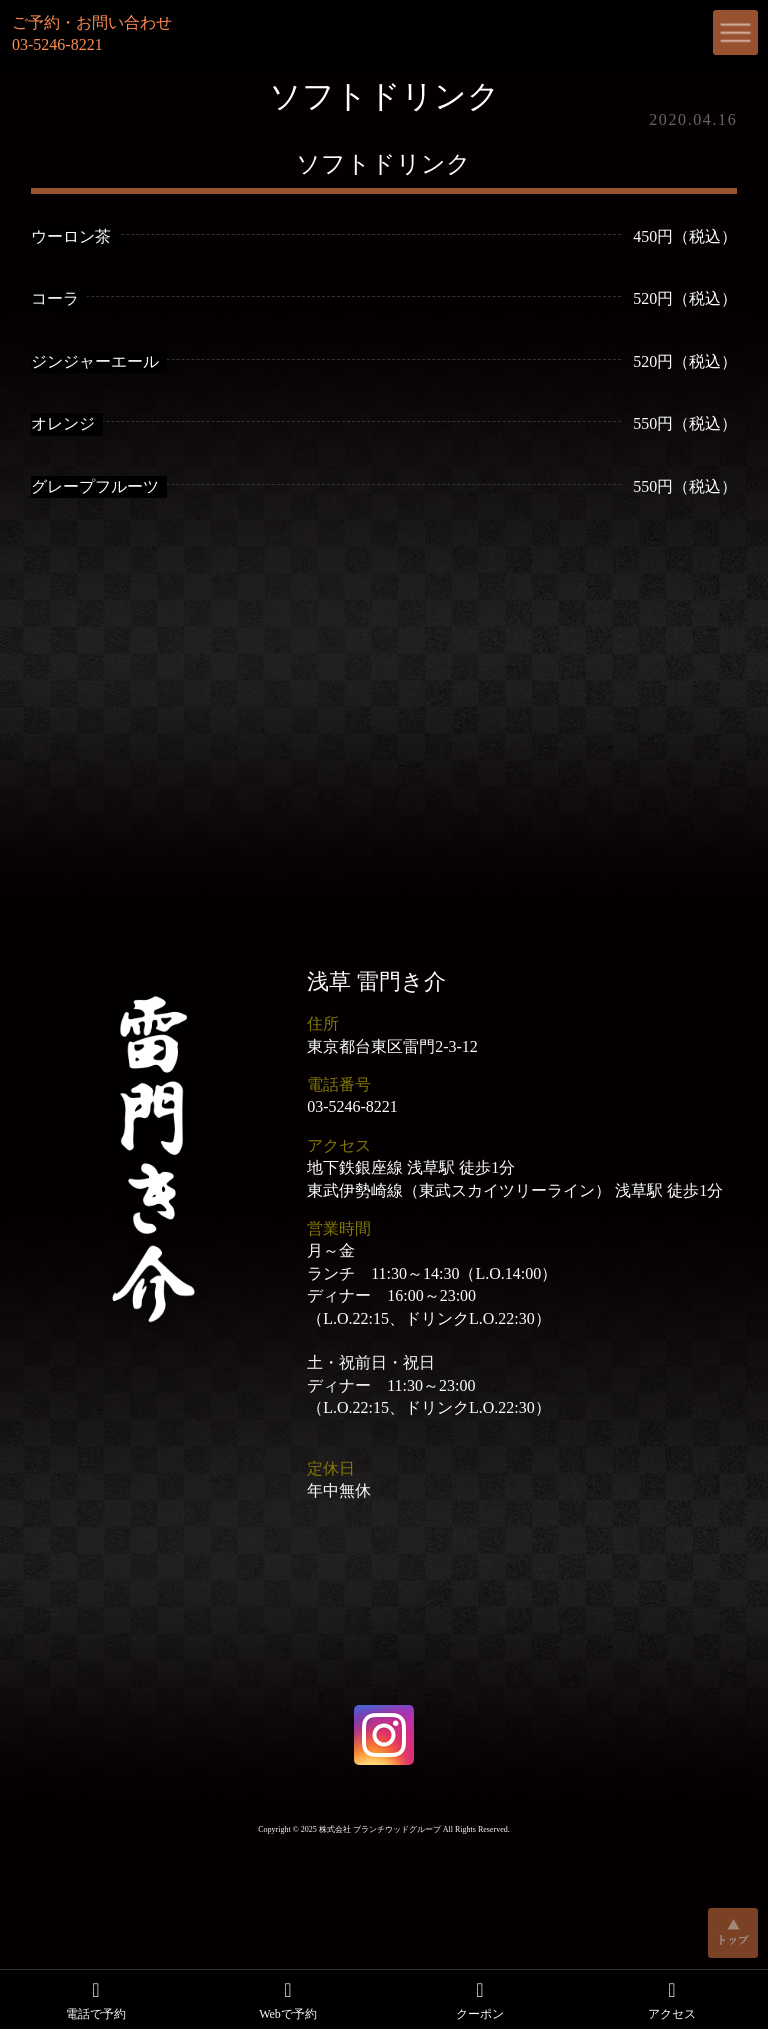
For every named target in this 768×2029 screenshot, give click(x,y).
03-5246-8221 (352, 1106)
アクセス (672, 2000)
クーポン (480, 2000)
